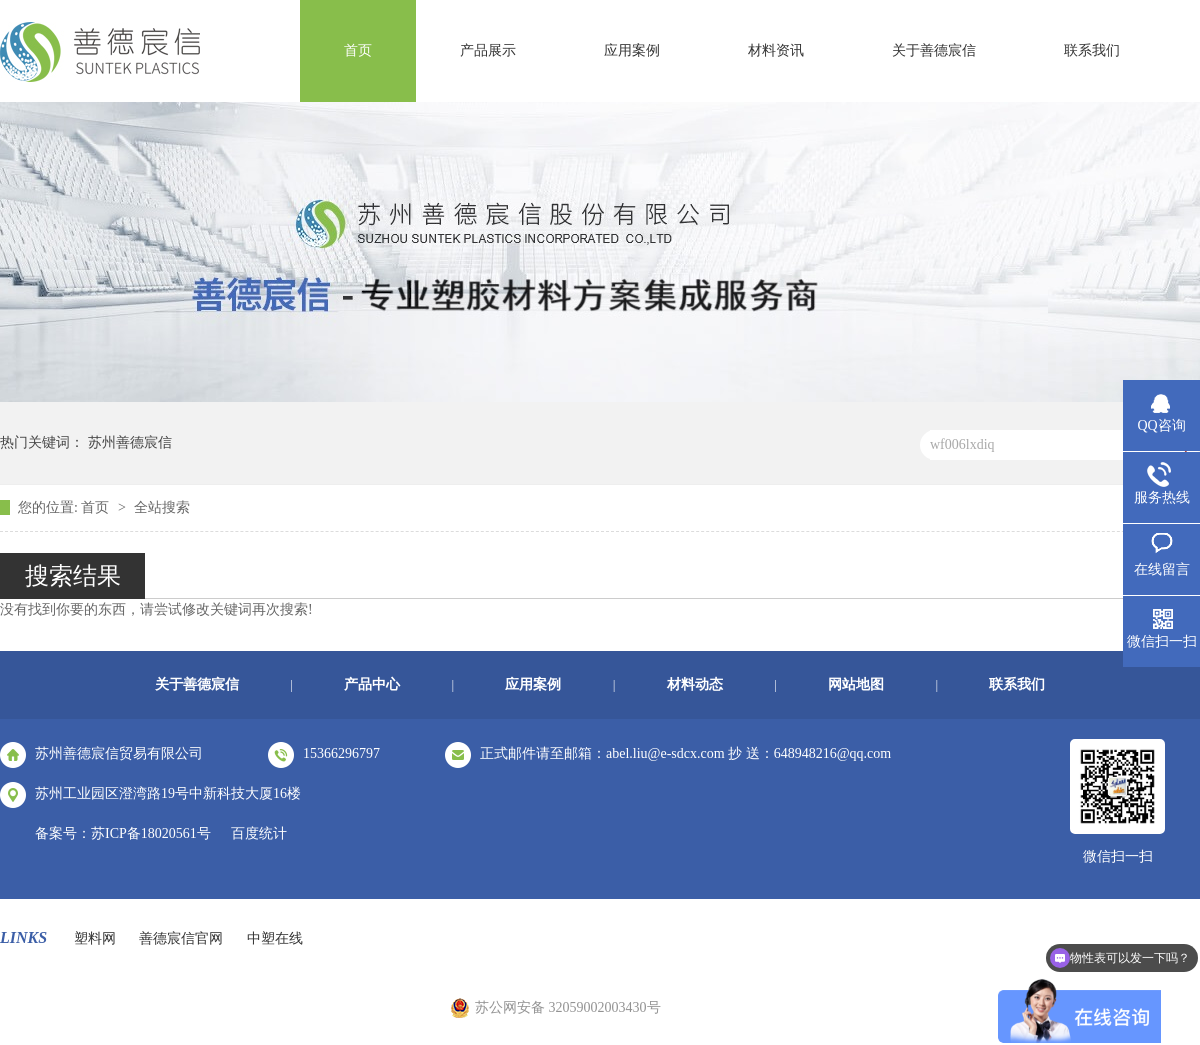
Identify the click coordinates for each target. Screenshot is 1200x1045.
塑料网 (95, 938)
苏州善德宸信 (130, 442)
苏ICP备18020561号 (151, 833)
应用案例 (632, 50)
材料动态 (695, 684)
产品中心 (372, 684)
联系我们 (1092, 50)
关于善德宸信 (934, 50)
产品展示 (488, 50)
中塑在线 (275, 938)
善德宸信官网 (181, 938)
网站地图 (856, 684)
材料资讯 (776, 50)
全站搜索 (162, 507)
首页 (358, 50)
